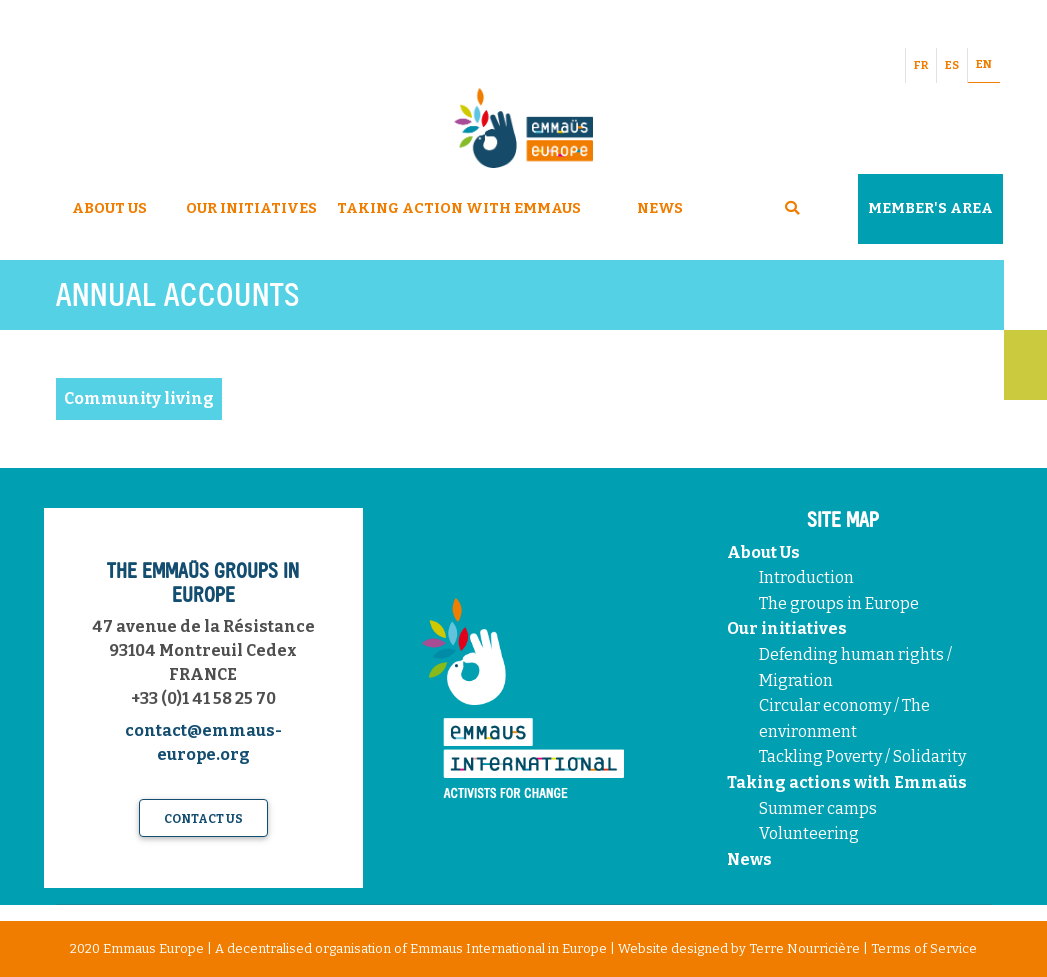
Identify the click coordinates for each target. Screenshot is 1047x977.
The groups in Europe (840, 603)
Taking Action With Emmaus (460, 208)
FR (921, 65)
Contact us (203, 819)
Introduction (806, 577)
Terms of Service (924, 948)
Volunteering (809, 833)
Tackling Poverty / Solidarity (862, 756)
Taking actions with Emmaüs (847, 782)
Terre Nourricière (804, 948)
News (660, 208)
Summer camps (818, 808)
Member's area (930, 208)
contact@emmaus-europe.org (203, 742)
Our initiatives (787, 628)
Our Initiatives (251, 208)
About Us (109, 208)
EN (984, 64)
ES (952, 65)
